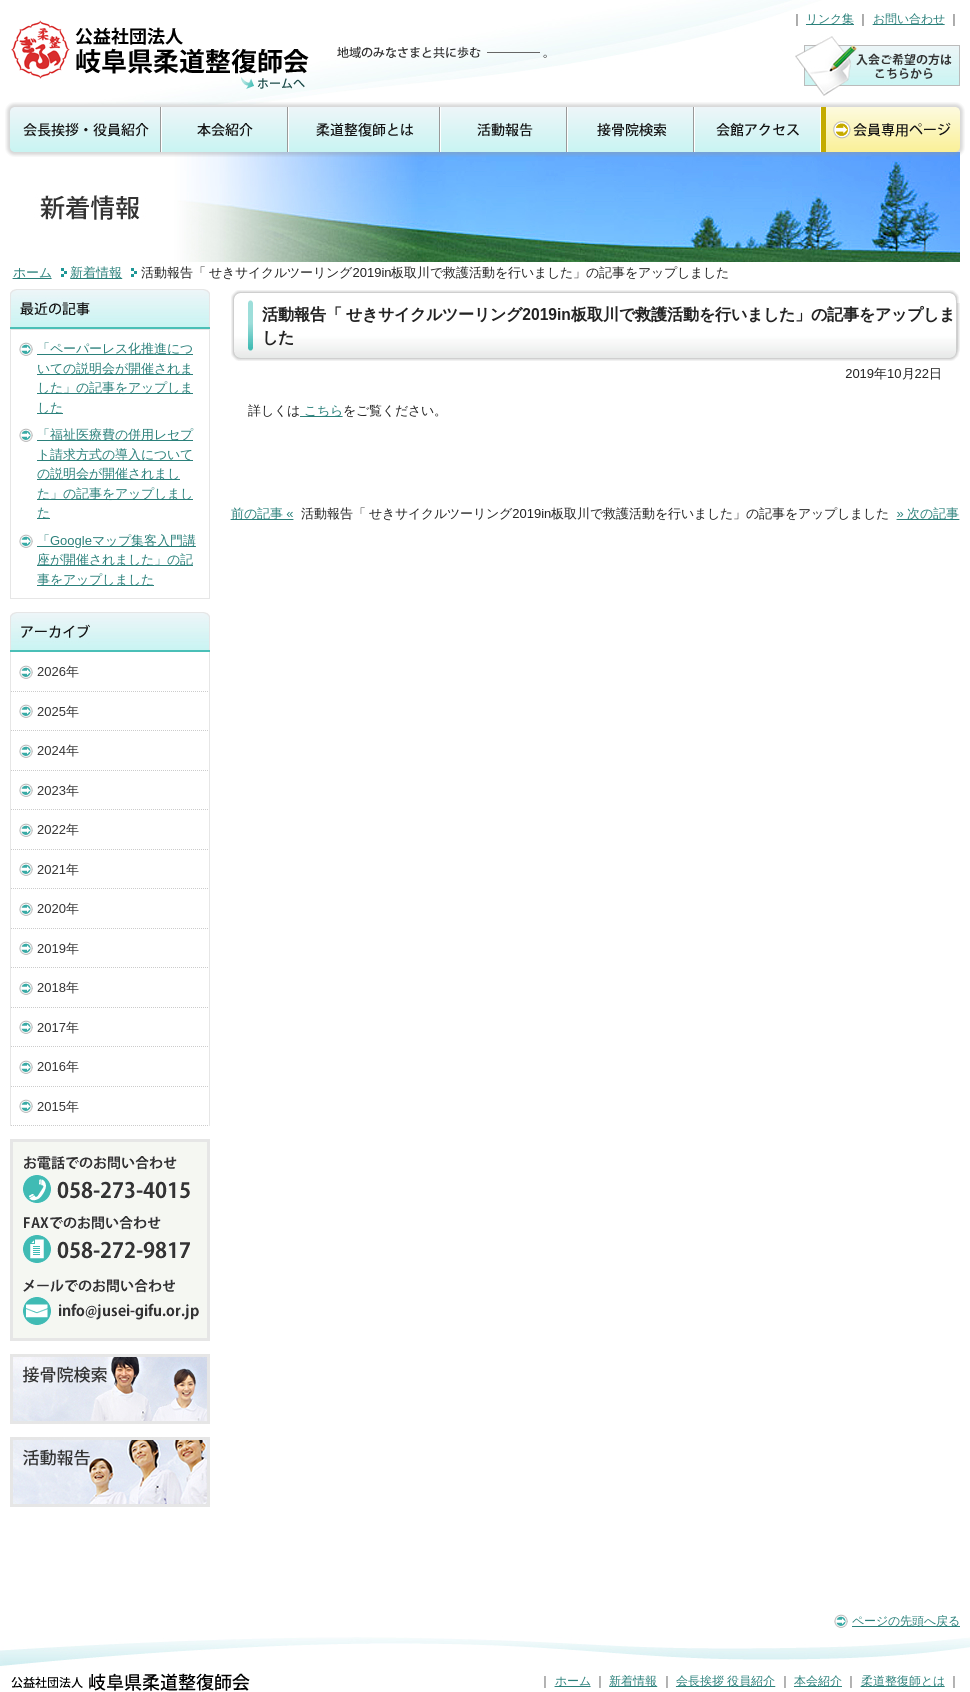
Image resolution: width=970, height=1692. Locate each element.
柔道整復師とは (365, 130)
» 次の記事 (928, 513)
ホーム (32, 272)
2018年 (58, 987)
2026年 (58, 671)
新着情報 (96, 272)
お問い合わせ (909, 19)
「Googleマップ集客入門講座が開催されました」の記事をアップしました (116, 560)
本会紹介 (225, 130)
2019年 (58, 948)
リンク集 (830, 19)
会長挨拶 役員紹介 (81, 130)
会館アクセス (757, 130)
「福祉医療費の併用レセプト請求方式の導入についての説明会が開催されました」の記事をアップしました (115, 473)
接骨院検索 (631, 130)
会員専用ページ (895, 130)
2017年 (58, 1027)
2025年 (58, 711)
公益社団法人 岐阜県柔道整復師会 (162, 55)
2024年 (58, 750)
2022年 (58, 829)
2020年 (58, 908)
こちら (321, 410)
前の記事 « (262, 513)
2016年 (58, 1066)
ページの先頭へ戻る (906, 1621)
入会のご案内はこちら (877, 65)
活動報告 (504, 130)
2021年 (58, 869)
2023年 (58, 790)
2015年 (58, 1106)
